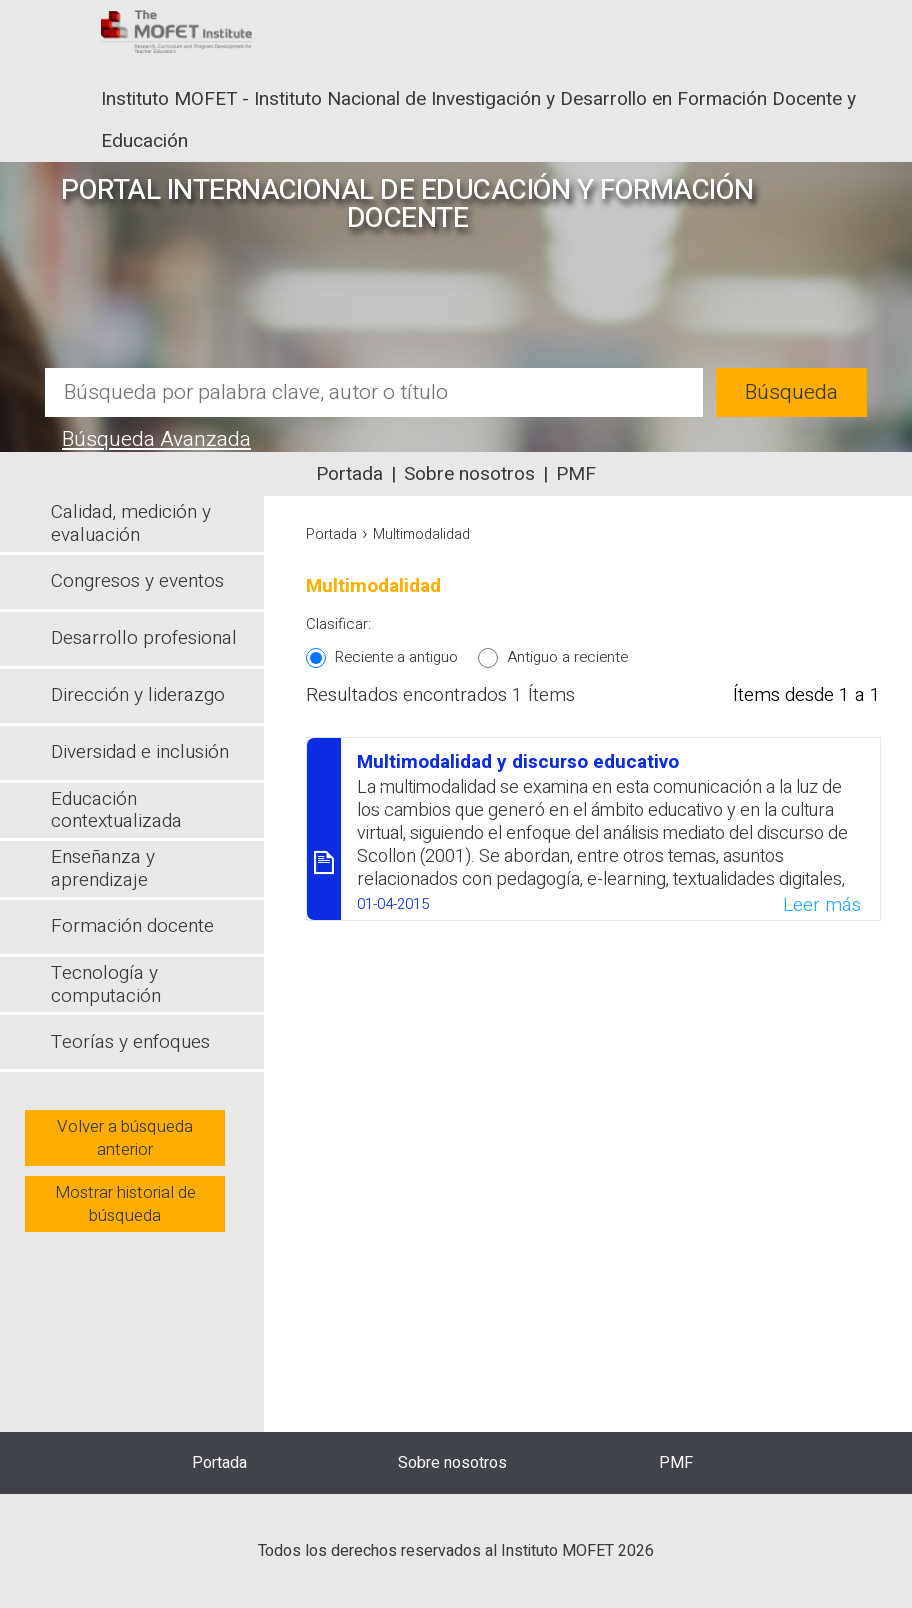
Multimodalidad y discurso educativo (518, 762)
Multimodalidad (421, 534)
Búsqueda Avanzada (156, 439)
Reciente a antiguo (396, 657)
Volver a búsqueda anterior (125, 1138)
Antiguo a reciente (567, 657)
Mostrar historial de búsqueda (125, 1204)
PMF (576, 474)
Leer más (822, 905)
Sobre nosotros (469, 474)
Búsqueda (791, 392)
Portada (349, 474)
